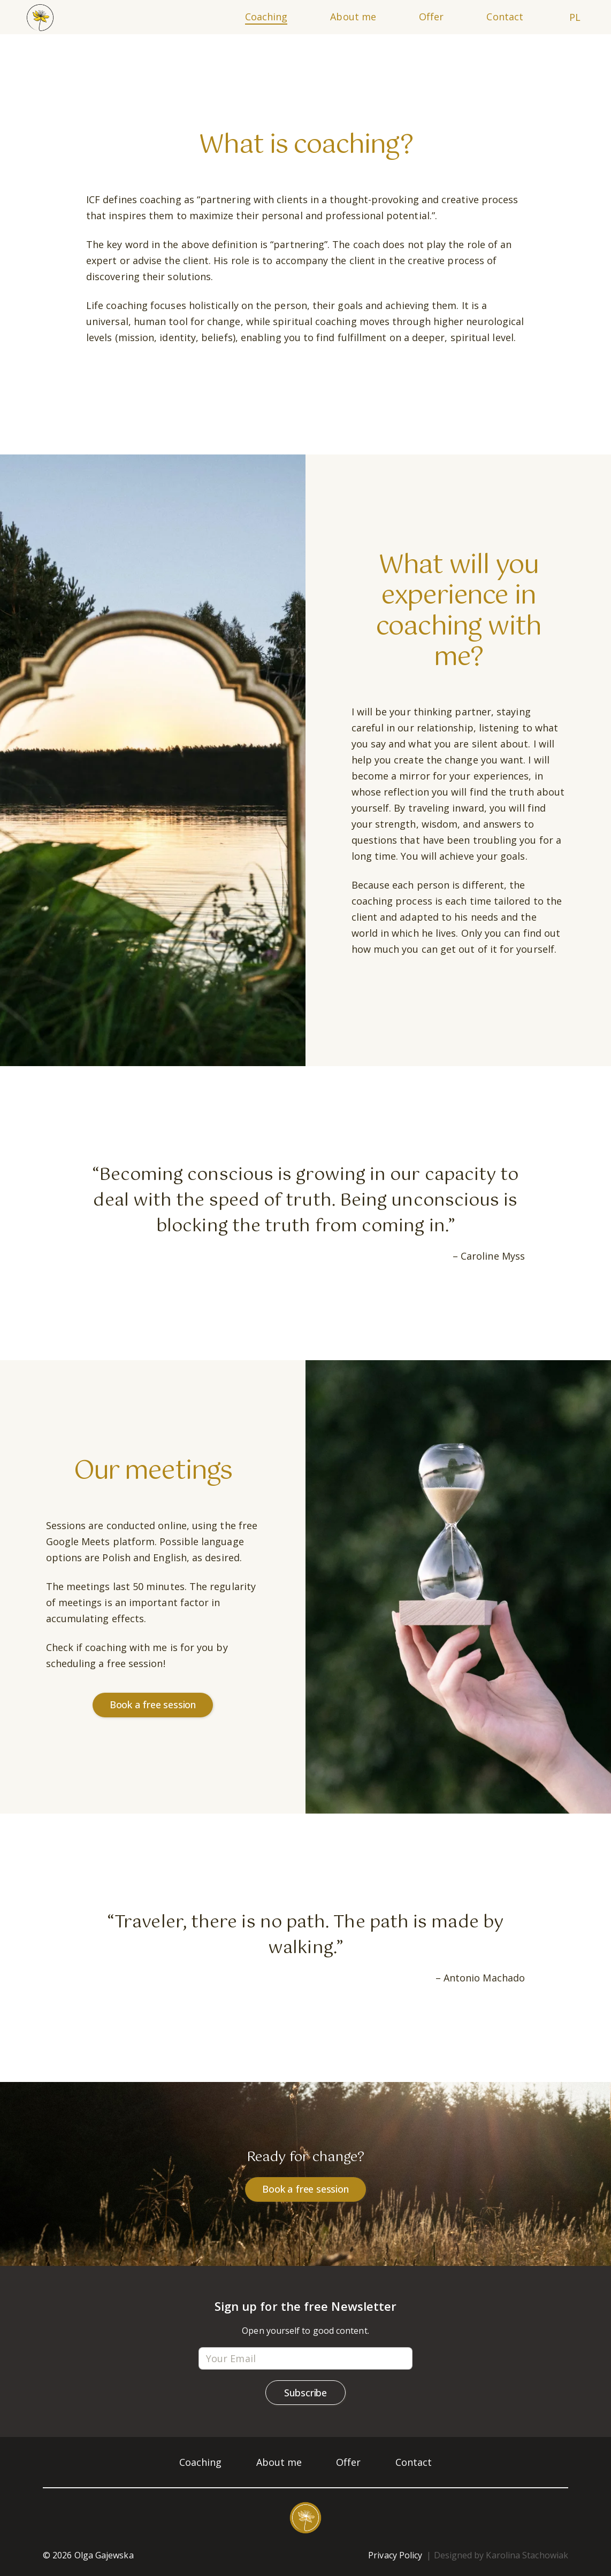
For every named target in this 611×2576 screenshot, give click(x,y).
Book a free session (153, 1705)
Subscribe (305, 2392)
